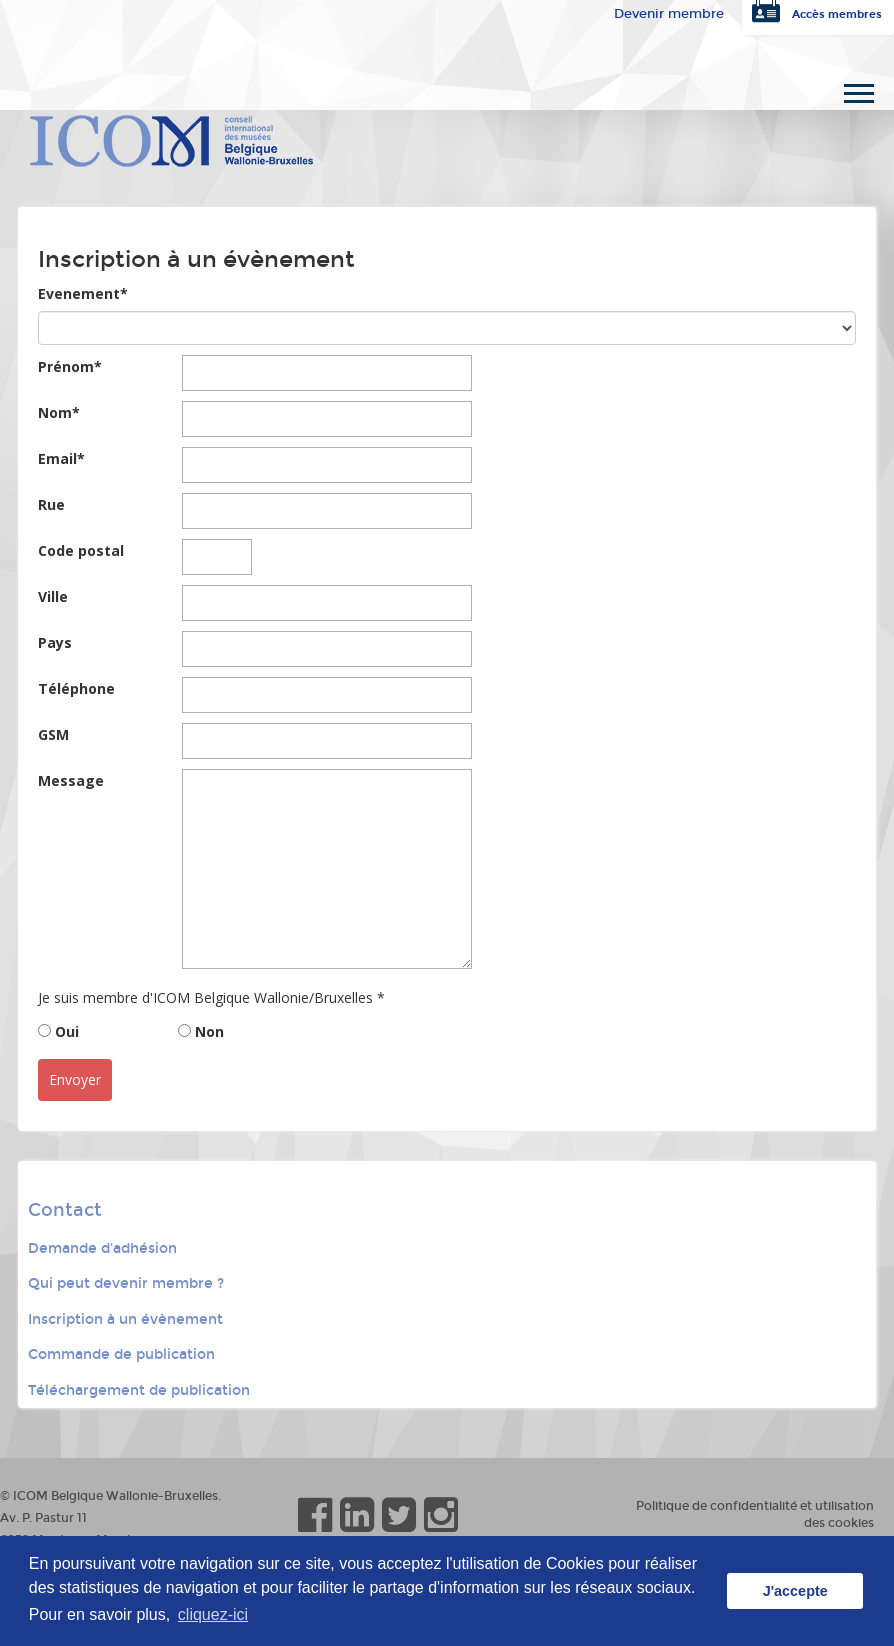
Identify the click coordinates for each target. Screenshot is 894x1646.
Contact (65, 1210)
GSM (53, 734)
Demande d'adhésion (102, 1248)
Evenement (83, 293)
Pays (55, 642)
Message (71, 780)
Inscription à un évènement (125, 1319)
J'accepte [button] (795, 1591)
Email (61, 458)
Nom (59, 412)
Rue (51, 504)
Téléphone (76, 688)
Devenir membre (669, 14)
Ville (53, 596)
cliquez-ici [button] (213, 1614)
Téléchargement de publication (139, 1390)
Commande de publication (121, 1354)
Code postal (81, 550)
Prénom (70, 366)
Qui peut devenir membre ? (126, 1283)
